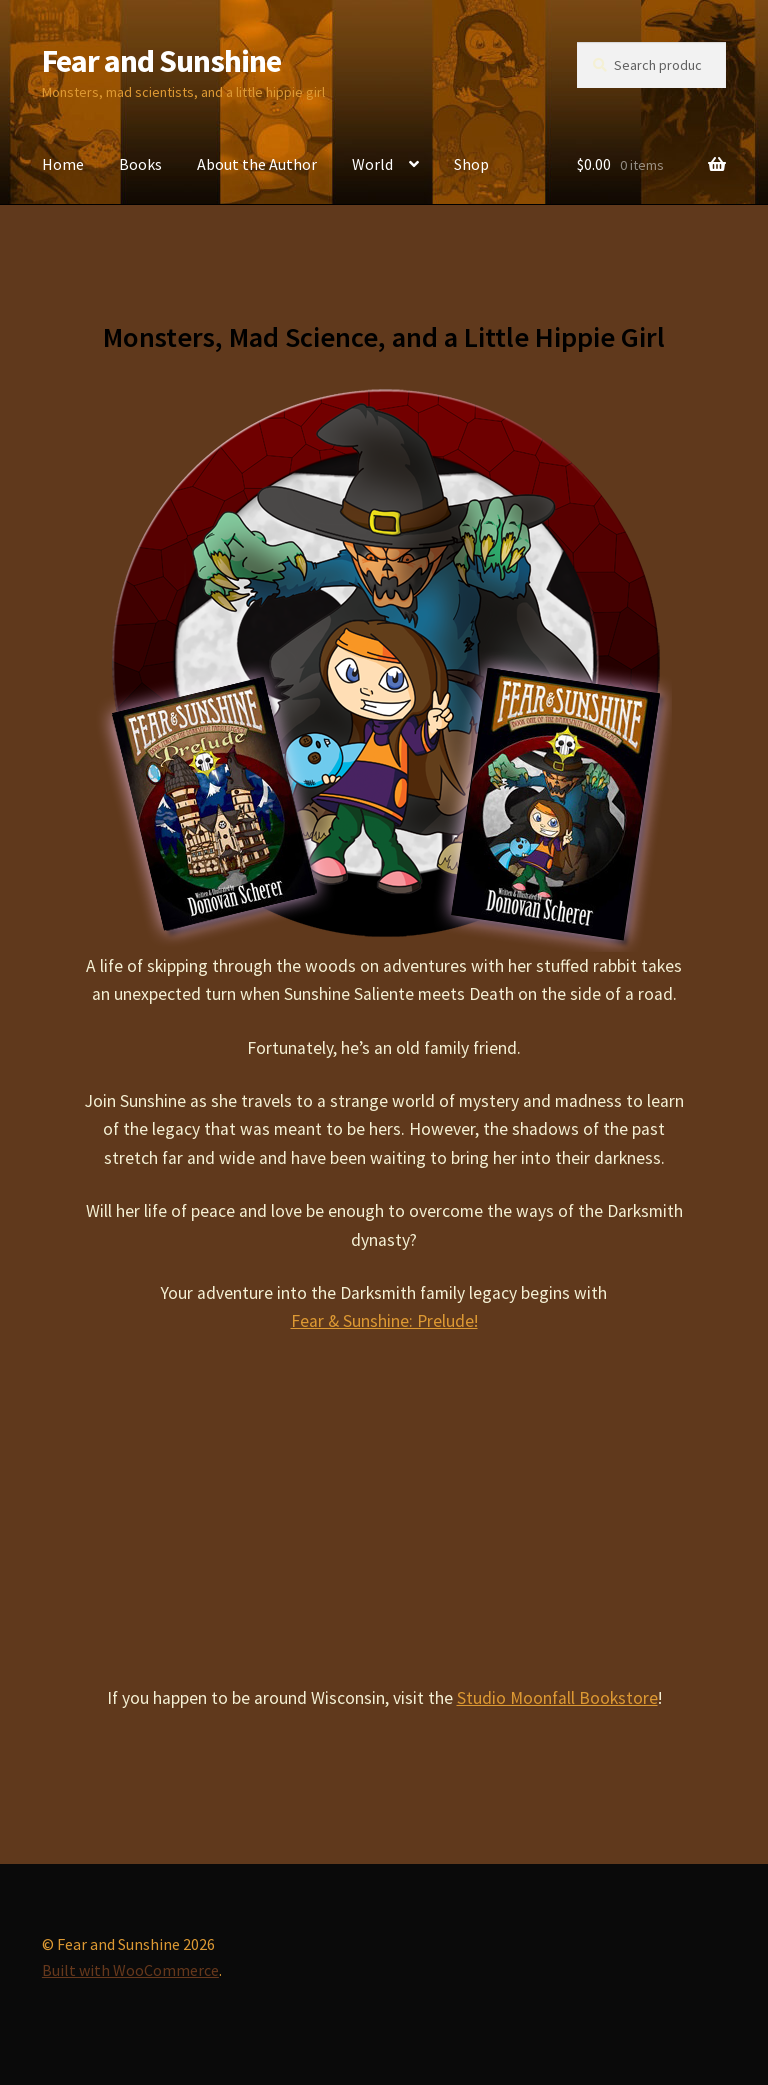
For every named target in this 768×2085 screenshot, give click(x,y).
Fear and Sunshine (161, 61)
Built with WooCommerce (130, 1970)
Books (140, 164)
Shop (471, 164)
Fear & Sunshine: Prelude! (384, 1321)
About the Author (257, 164)
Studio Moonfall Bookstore (557, 1698)
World (372, 164)
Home (63, 164)
